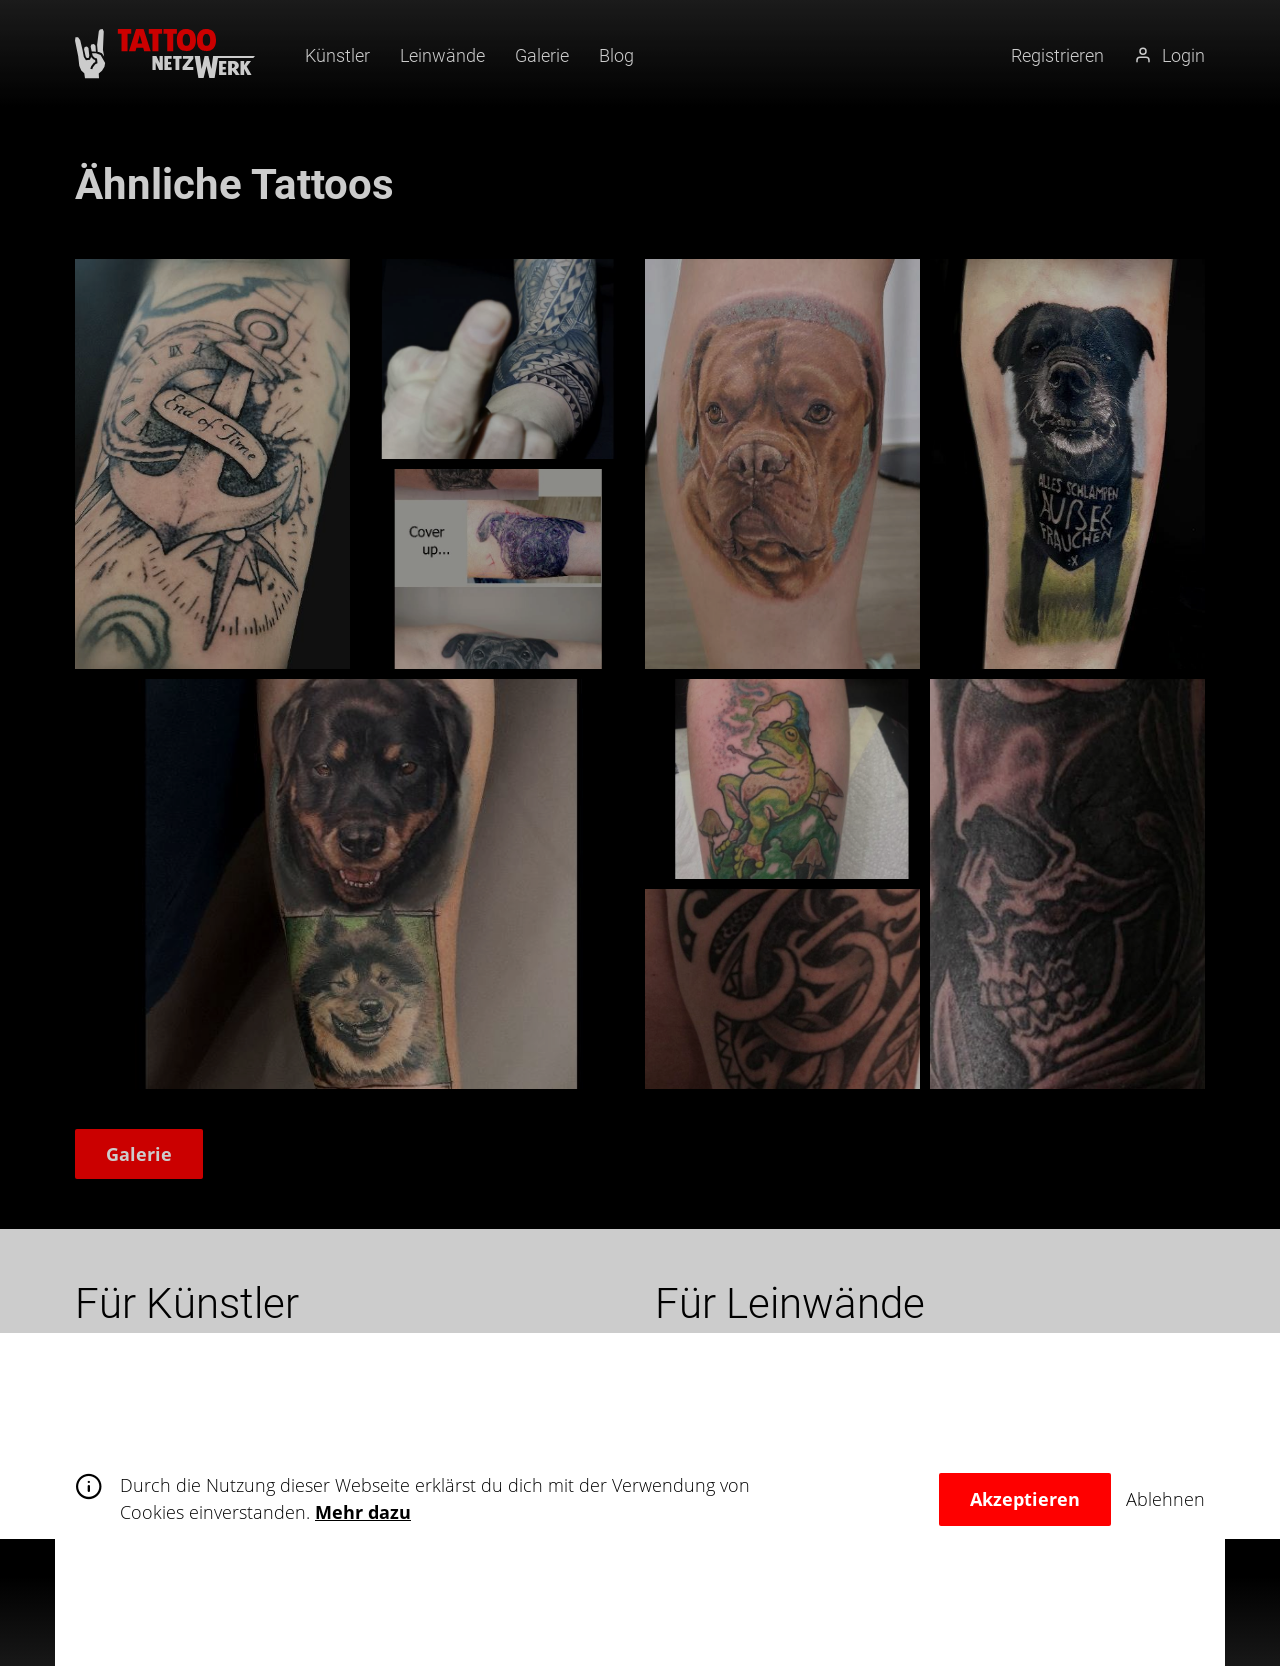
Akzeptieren (1025, 1499)
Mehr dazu (363, 1512)
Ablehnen (1165, 1499)
